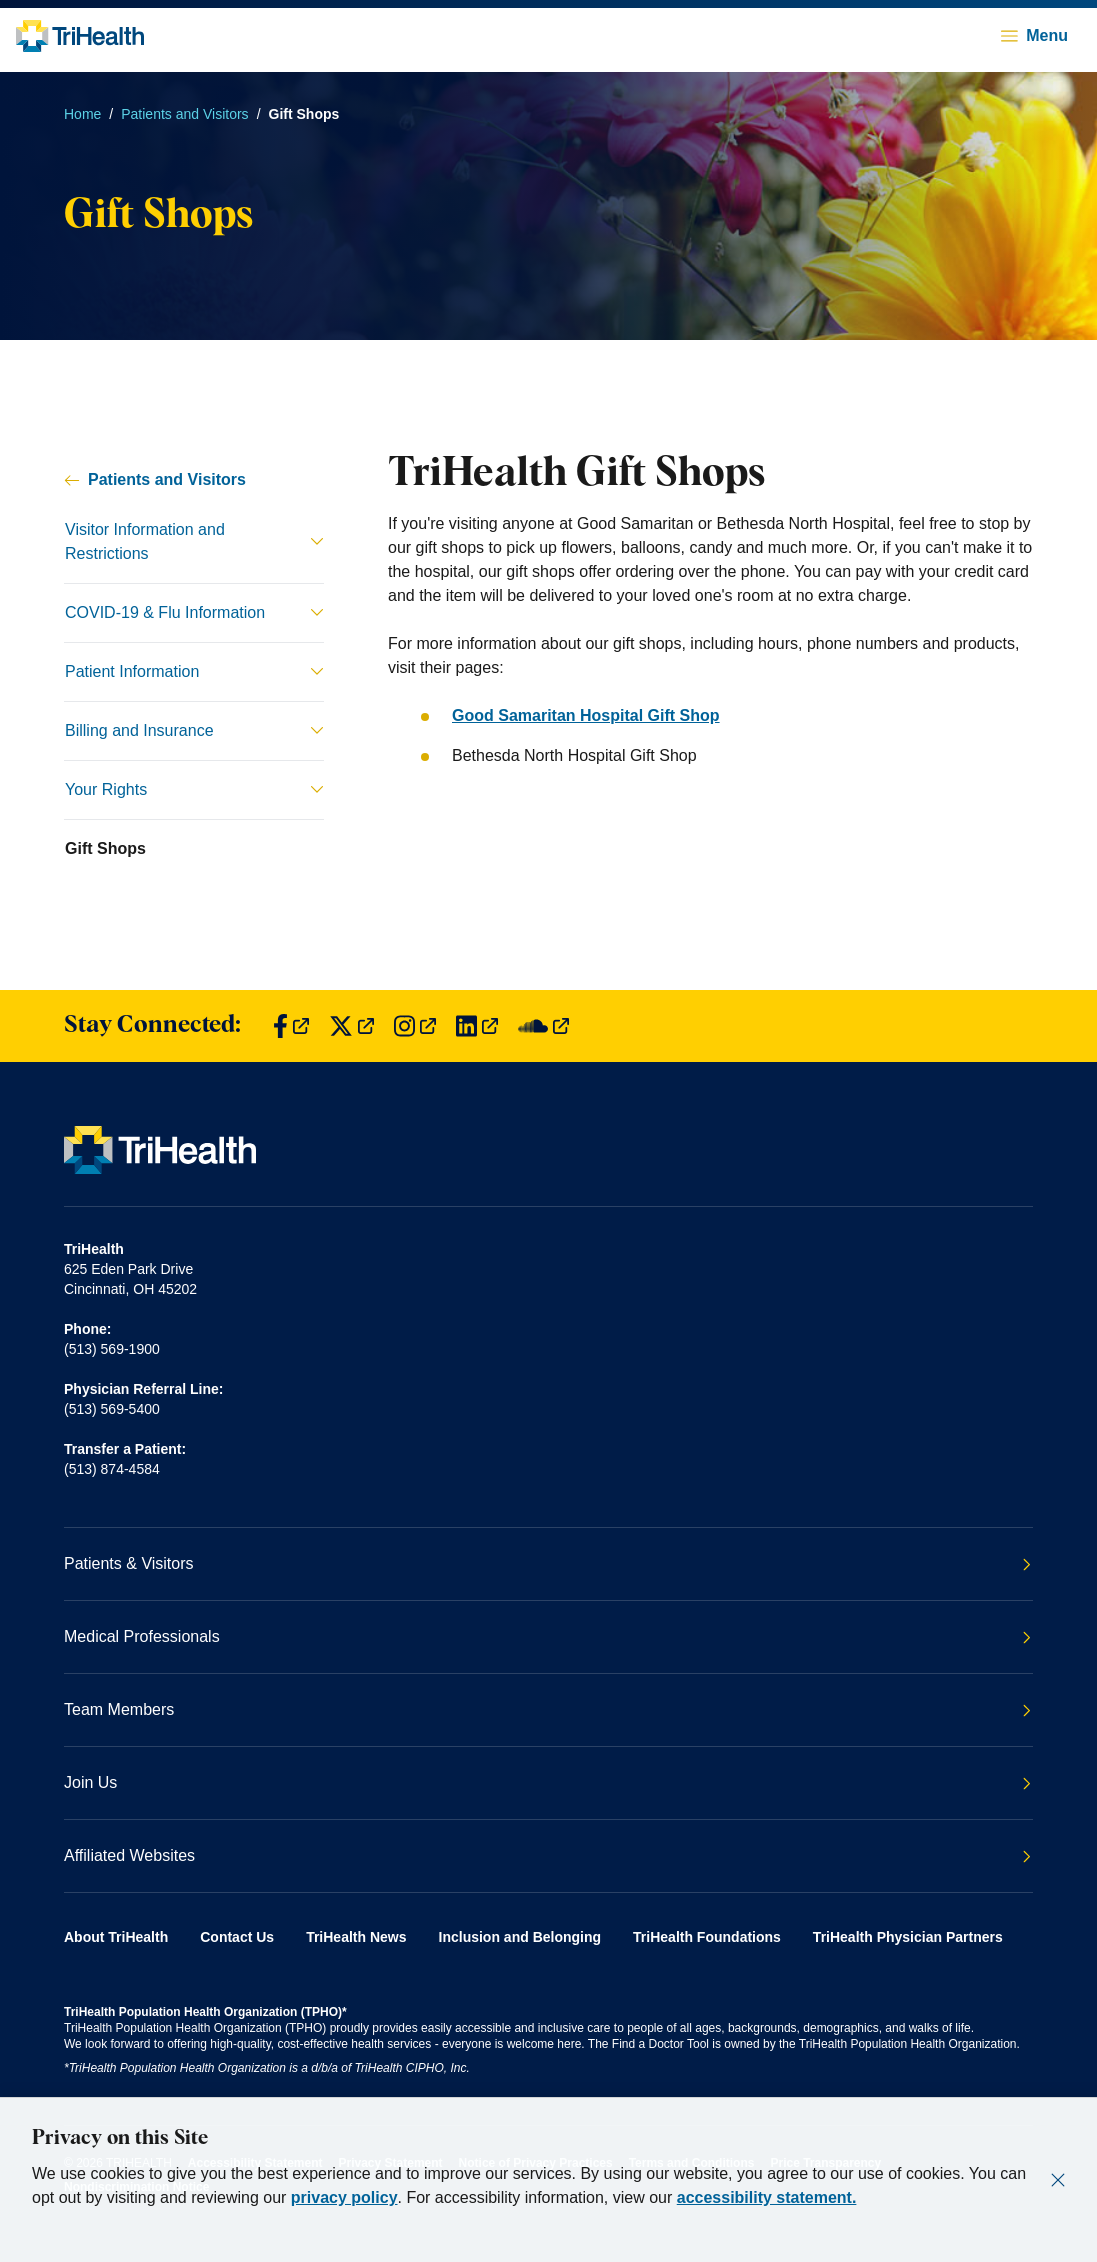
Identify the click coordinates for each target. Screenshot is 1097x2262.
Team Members (547, 1709)
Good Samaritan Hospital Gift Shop (586, 715)
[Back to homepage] (80, 36)
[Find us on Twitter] (351, 1026)
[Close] (1058, 2180)
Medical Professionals (547, 1636)
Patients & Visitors (547, 1563)
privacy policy (344, 2197)
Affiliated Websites (547, 1855)
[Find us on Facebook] (291, 1026)
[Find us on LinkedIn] (477, 1026)
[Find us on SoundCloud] (543, 1026)
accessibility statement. (767, 2197)
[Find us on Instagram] (415, 1026)
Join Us (547, 1782)
